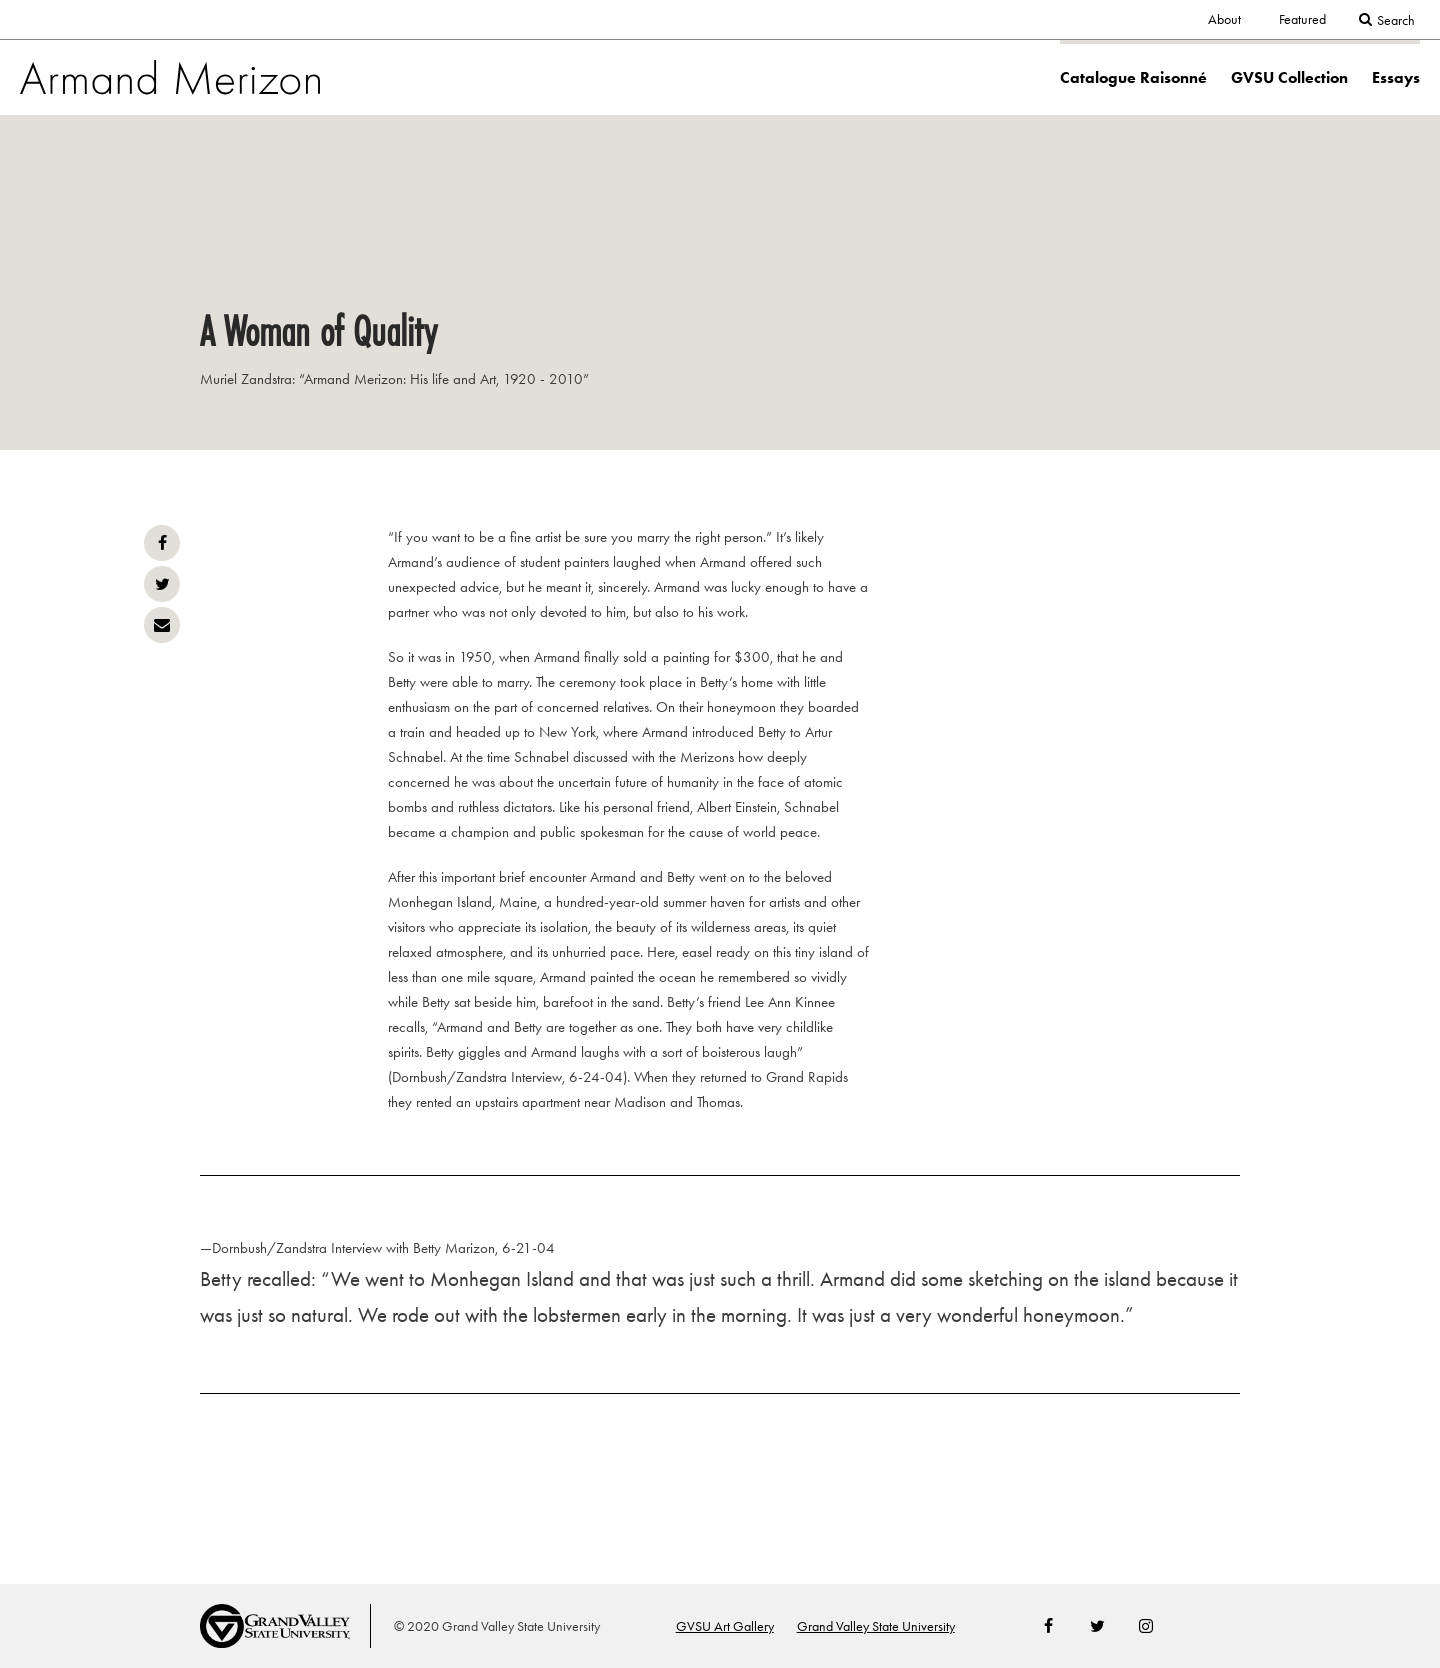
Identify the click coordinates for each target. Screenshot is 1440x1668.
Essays (1396, 77)
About (1224, 19)
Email (162, 625)
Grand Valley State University (876, 1626)
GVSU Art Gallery (725, 1626)
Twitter (162, 584)
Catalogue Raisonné (1133, 77)
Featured (1302, 19)
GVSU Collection (1289, 77)
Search (1396, 20)
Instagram (1146, 1626)
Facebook (162, 543)
